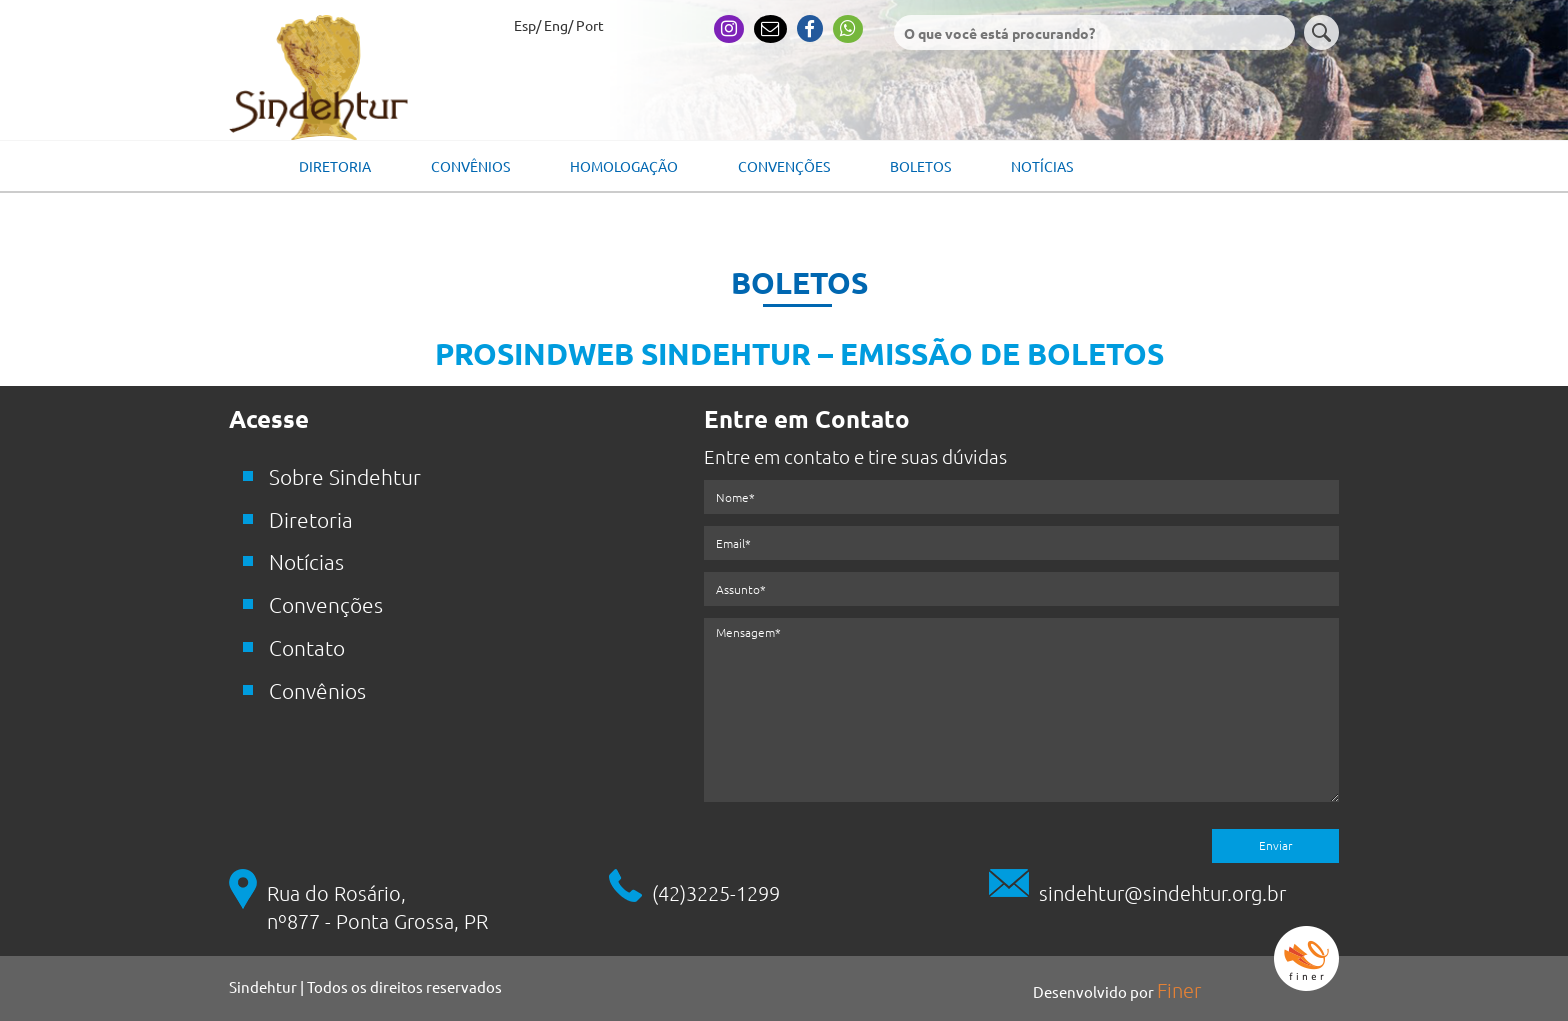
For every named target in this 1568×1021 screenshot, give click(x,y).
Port (590, 25)
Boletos (920, 166)
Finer (1179, 990)
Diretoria (335, 166)
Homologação (624, 166)
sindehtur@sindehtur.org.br (1162, 893)
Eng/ (558, 25)
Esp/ (527, 25)
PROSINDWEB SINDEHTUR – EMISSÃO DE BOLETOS (799, 353)
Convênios (470, 166)
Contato (307, 647)
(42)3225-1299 (716, 893)
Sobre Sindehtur (345, 476)
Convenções (784, 166)
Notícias (1042, 166)
